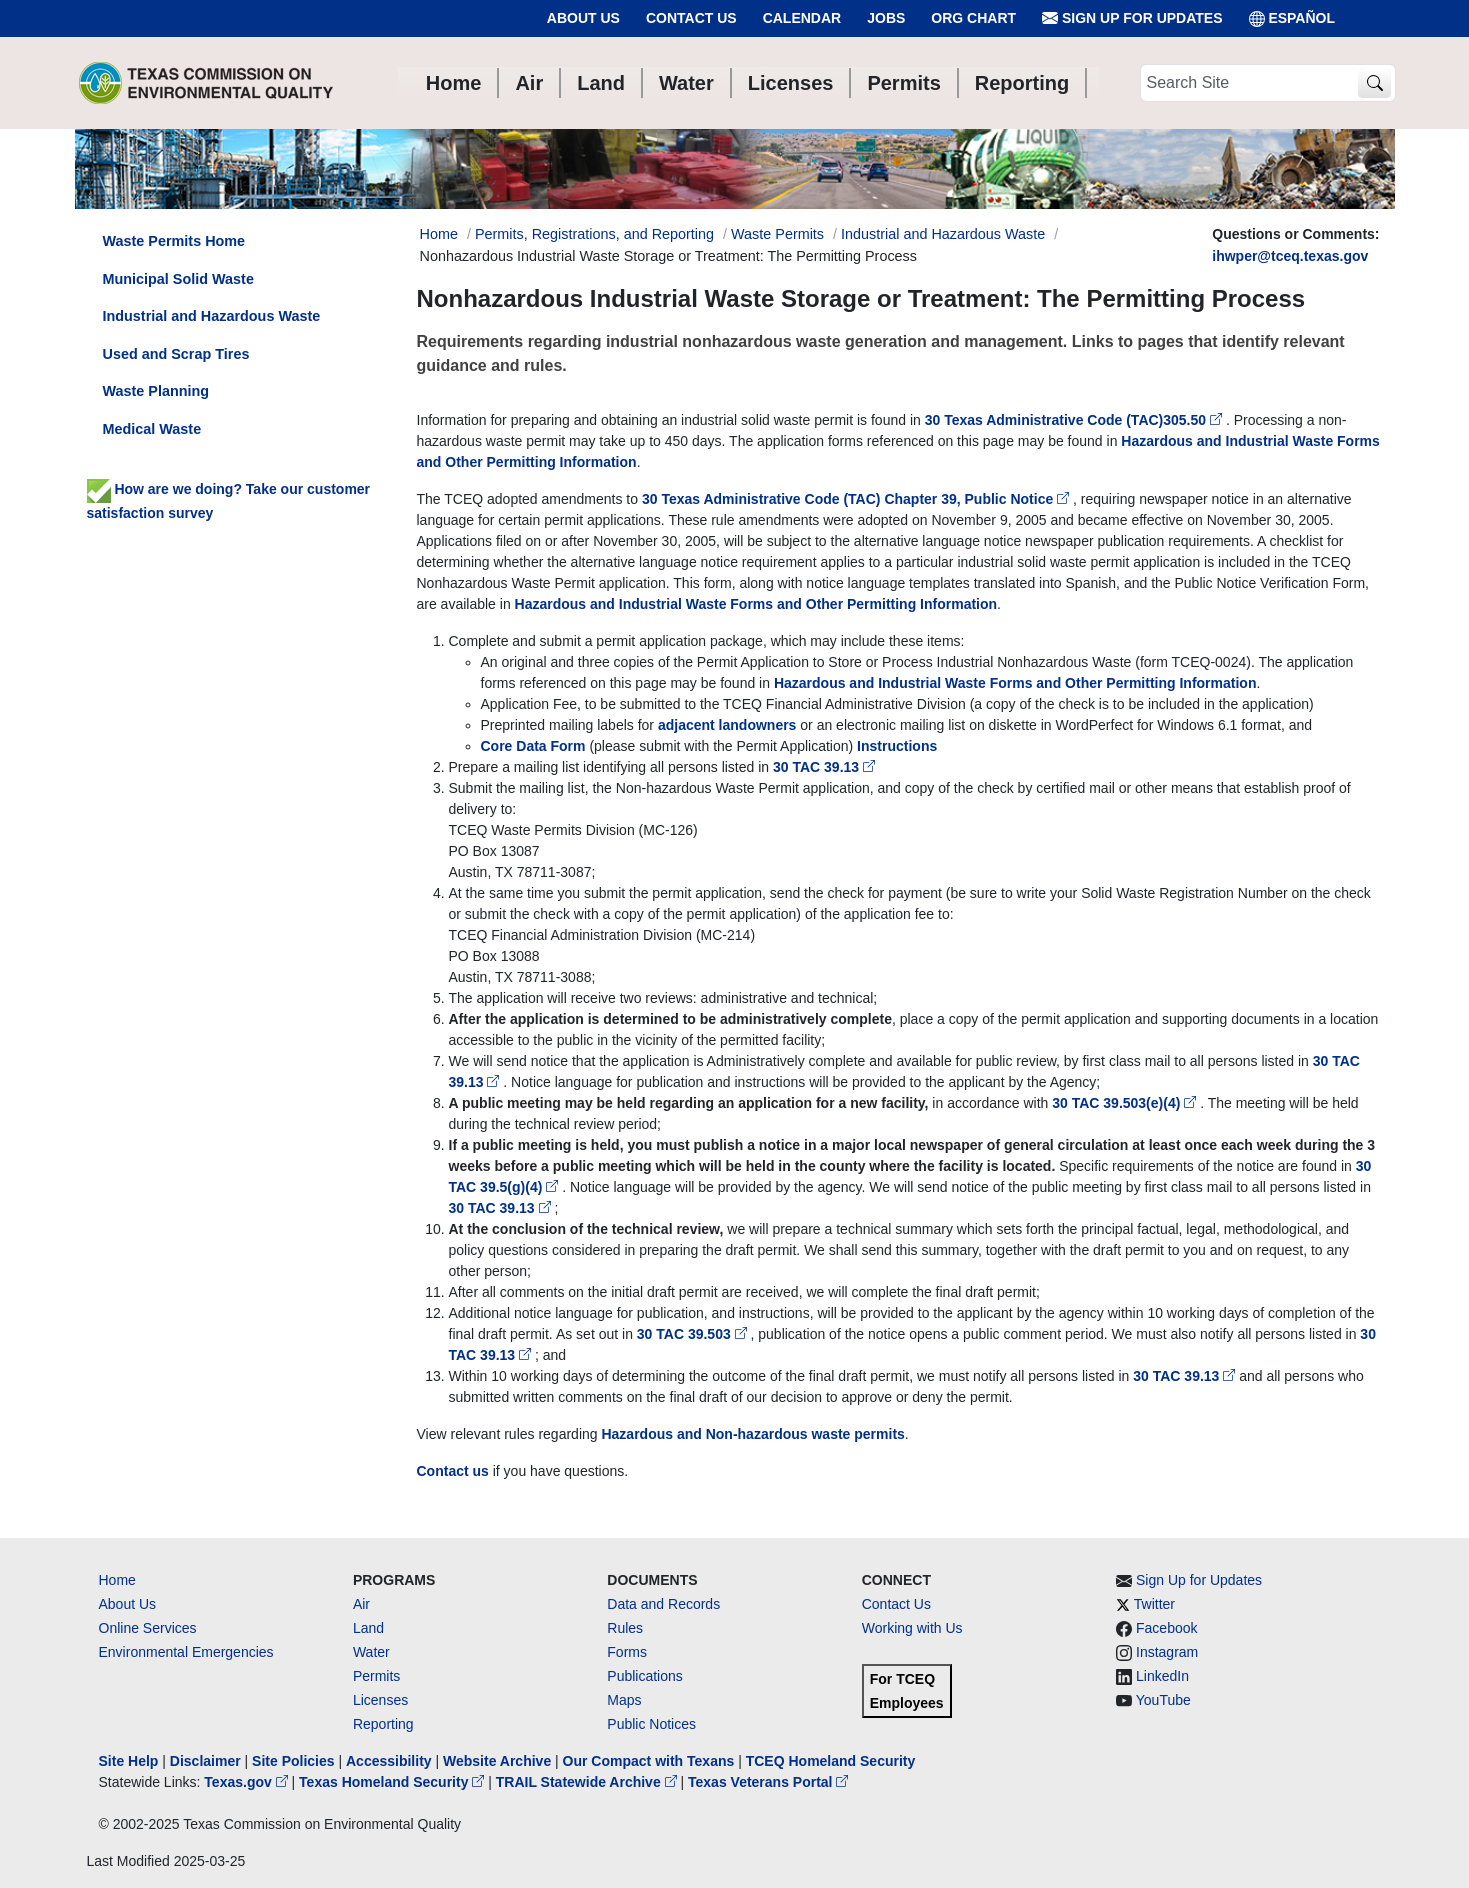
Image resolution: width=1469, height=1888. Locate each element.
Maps (624, 1700)
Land (368, 1628)
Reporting (383, 1724)
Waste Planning (156, 391)
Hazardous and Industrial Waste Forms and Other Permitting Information (756, 604)
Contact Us (691, 18)
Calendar (802, 18)
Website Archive (497, 1761)
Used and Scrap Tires (176, 354)
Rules (625, 1628)
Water (371, 1652)
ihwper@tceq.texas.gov (1290, 256)
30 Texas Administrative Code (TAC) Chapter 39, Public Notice (857, 499)
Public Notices (651, 1724)
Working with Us (912, 1628)
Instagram (1167, 1652)
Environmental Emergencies (186, 1652)
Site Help (129, 1761)
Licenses (380, 1700)
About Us (583, 18)
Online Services (148, 1628)
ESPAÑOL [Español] (1292, 18)
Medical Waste (152, 429)
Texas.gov (247, 1782)
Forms (627, 1652)
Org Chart (973, 18)
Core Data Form (535, 746)
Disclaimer (205, 1761)
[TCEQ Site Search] (1374, 83)
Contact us (453, 1471)
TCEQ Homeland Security (831, 1761)
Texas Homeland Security (393, 1782)
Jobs (886, 18)
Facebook (1166, 1628)
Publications (645, 1676)
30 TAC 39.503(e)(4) (1126, 1103)
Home (117, 1580)
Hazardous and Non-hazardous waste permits (752, 1434)
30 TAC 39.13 (824, 767)
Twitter (1154, 1604)
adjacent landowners (727, 725)
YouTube (1163, 1700)
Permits (376, 1676)
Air (361, 1604)
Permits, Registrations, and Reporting (594, 234)
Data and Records (663, 1604)
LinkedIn (1162, 1676)
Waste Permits (777, 234)
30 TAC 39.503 (694, 1334)
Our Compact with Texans (649, 1761)
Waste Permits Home (174, 241)
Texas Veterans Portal (768, 1782)
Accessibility (391, 1761)
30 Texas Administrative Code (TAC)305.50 (1075, 420)
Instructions (897, 746)
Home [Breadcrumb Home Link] (439, 234)
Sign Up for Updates (1132, 18)
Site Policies (293, 1761)
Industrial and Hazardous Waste (943, 234)
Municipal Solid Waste (178, 279)
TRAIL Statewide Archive (588, 1782)
